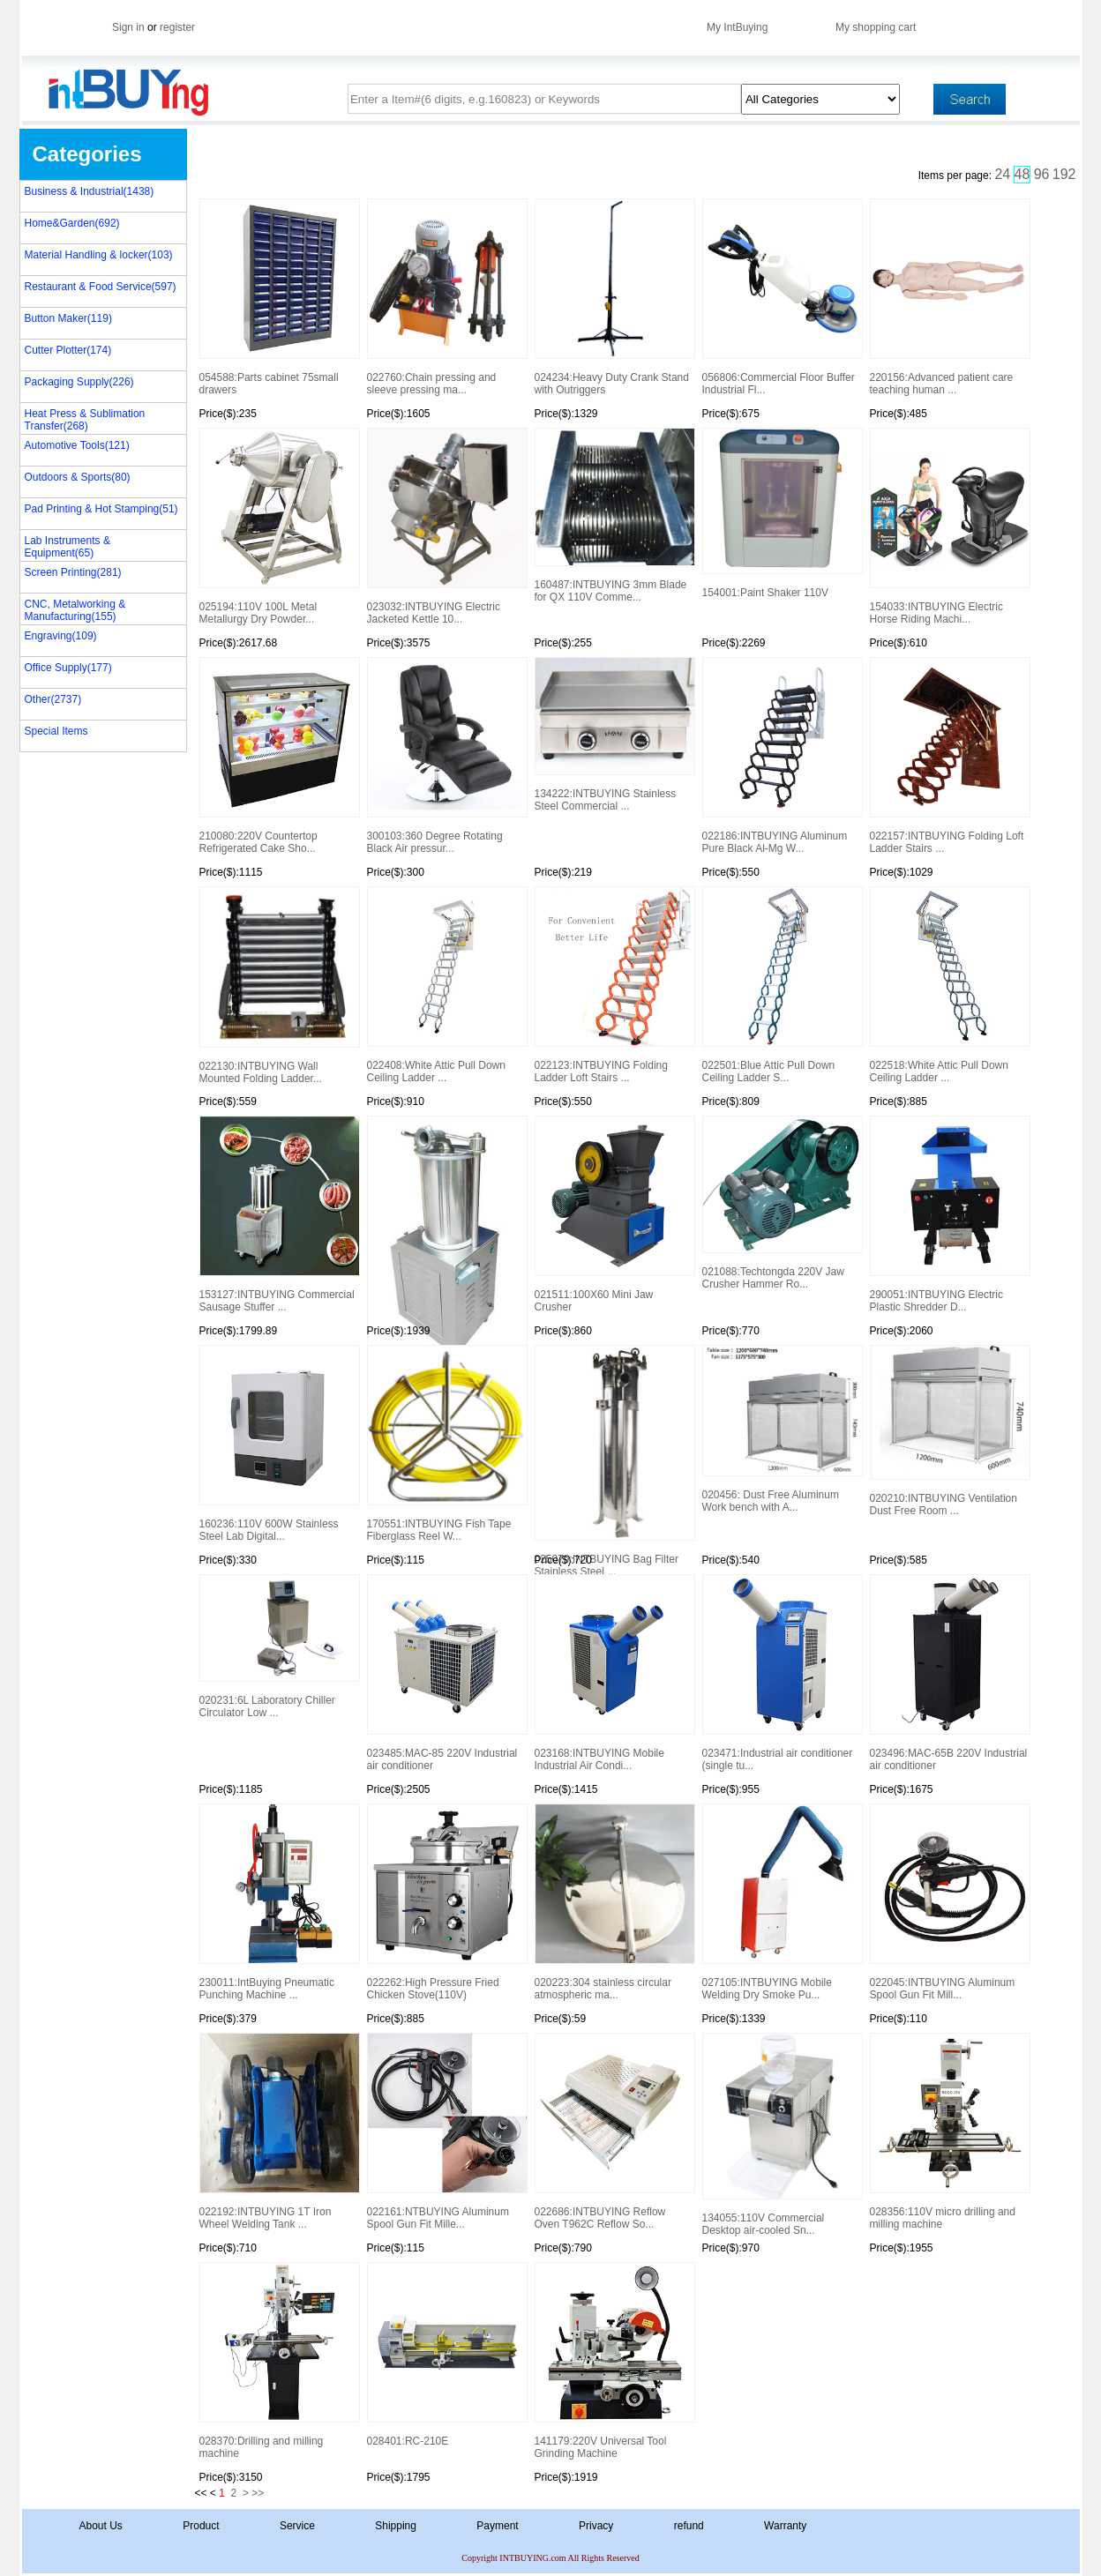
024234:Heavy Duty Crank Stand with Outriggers (614, 297)
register (177, 27)
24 (1002, 174)
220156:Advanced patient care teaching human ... (949, 297)
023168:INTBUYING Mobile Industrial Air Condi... (614, 1673)
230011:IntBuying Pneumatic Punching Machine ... (278, 1902)
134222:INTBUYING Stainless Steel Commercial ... (614, 734)
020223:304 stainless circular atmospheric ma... (614, 1902)
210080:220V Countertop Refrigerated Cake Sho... (278, 756)
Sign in (128, 27)
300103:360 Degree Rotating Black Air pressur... (446, 756)
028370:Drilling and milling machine (278, 2361)
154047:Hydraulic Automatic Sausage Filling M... (446, 1221)
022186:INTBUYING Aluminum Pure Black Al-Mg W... (781, 756)
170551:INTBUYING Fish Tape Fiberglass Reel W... (446, 1443)
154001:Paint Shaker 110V (781, 513)
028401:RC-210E (446, 2354)
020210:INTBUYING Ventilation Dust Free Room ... (949, 1431)
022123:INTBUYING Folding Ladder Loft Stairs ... (614, 985)
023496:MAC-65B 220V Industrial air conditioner (949, 1673)
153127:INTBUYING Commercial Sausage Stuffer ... (278, 1214)
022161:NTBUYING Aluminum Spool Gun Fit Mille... (446, 2131)
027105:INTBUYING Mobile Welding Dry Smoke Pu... (781, 1902)
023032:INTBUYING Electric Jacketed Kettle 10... (446, 526)
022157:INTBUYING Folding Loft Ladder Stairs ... (949, 756)
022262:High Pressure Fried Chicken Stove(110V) (446, 1902)
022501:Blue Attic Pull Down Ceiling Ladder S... (781, 985)
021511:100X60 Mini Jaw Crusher (614, 1214)
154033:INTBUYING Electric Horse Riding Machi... (949, 526)
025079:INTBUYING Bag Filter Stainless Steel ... (614, 1451)
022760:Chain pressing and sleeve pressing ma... (446, 297)
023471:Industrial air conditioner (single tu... (781, 1673)
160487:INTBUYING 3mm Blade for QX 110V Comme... (614, 515)
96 (1042, 174)
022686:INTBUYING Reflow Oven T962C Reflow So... (614, 2131)
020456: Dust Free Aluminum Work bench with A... (781, 1429)
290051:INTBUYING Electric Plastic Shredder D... (949, 1214)
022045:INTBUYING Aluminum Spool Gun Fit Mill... (949, 1902)
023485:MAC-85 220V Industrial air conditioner (446, 1673)
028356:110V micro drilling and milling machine (949, 2131)
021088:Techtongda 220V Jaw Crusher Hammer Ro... (781, 1203)
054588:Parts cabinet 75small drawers (278, 297)
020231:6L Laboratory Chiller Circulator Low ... (278, 1646)
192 (1064, 174)
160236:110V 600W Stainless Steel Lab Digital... (278, 1443)
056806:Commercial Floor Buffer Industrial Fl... (781, 297)
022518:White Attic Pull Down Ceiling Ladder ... (949, 985)
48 (1022, 174)
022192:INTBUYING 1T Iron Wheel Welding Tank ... (278, 2131)
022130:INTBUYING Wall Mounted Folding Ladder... (278, 985)
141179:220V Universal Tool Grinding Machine (614, 2361)
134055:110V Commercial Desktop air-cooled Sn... (781, 2134)
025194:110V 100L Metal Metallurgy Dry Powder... (278, 526)
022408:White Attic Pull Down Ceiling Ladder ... (446, 985)
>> (257, 2493)
